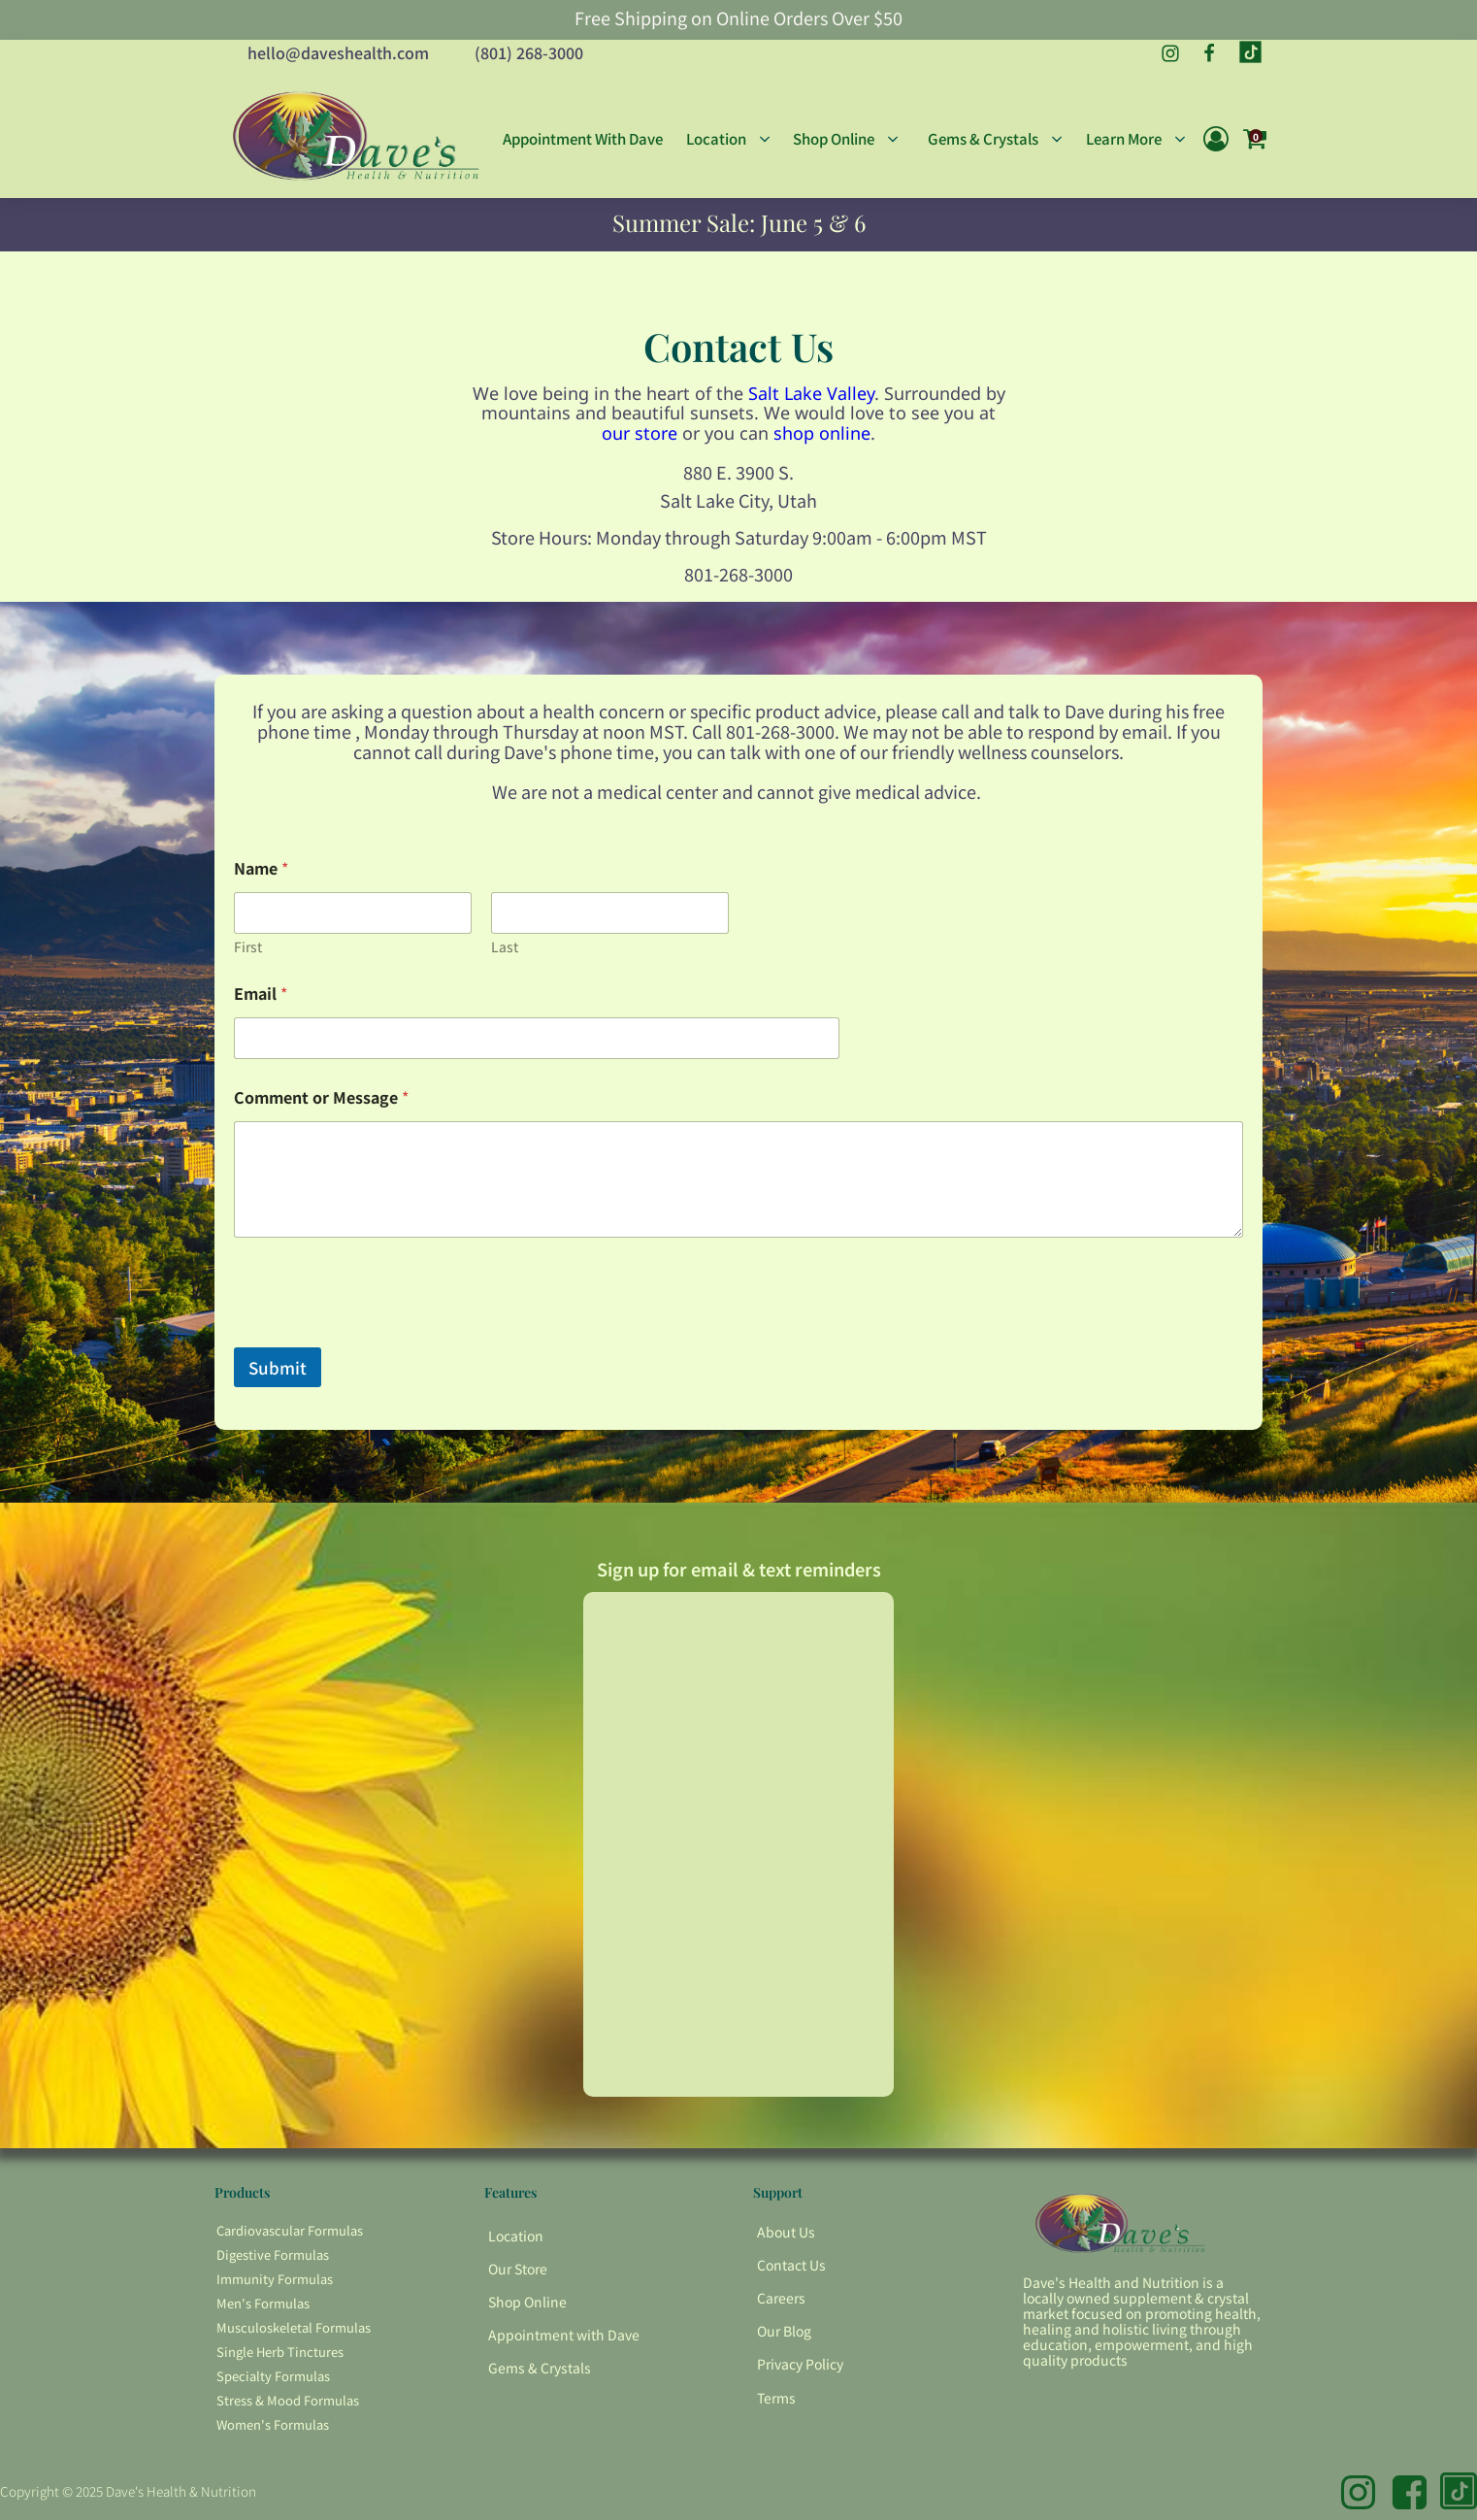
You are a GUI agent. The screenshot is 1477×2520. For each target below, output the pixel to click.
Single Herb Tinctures (280, 2351)
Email (260, 993)
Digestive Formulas (272, 2254)
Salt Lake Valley (811, 393)
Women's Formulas (272, 2424)
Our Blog (784, 2330)
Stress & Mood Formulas (287, 2400)
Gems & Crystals (539, 2367)
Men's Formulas (263, 2303)
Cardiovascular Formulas (289, 2230)
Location (515, 2235)
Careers (781, 2297)
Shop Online (527, 2301)
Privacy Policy (800, 2363)
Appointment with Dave (564, 2334)
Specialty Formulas (273, 2376)
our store (639, 433)
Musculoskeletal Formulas (293, 2327)
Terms (776, 2397)
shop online (821, 433)
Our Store (517, 2268)
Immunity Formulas (274, 2279)
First (248, 947)
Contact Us (791, 2264)
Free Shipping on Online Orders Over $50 (738, 18)
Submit (277, 1367)
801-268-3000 (738, 574)
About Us (786, 2231)
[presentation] (381, 1335)
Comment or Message (321, 1097)
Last (504, 947)
